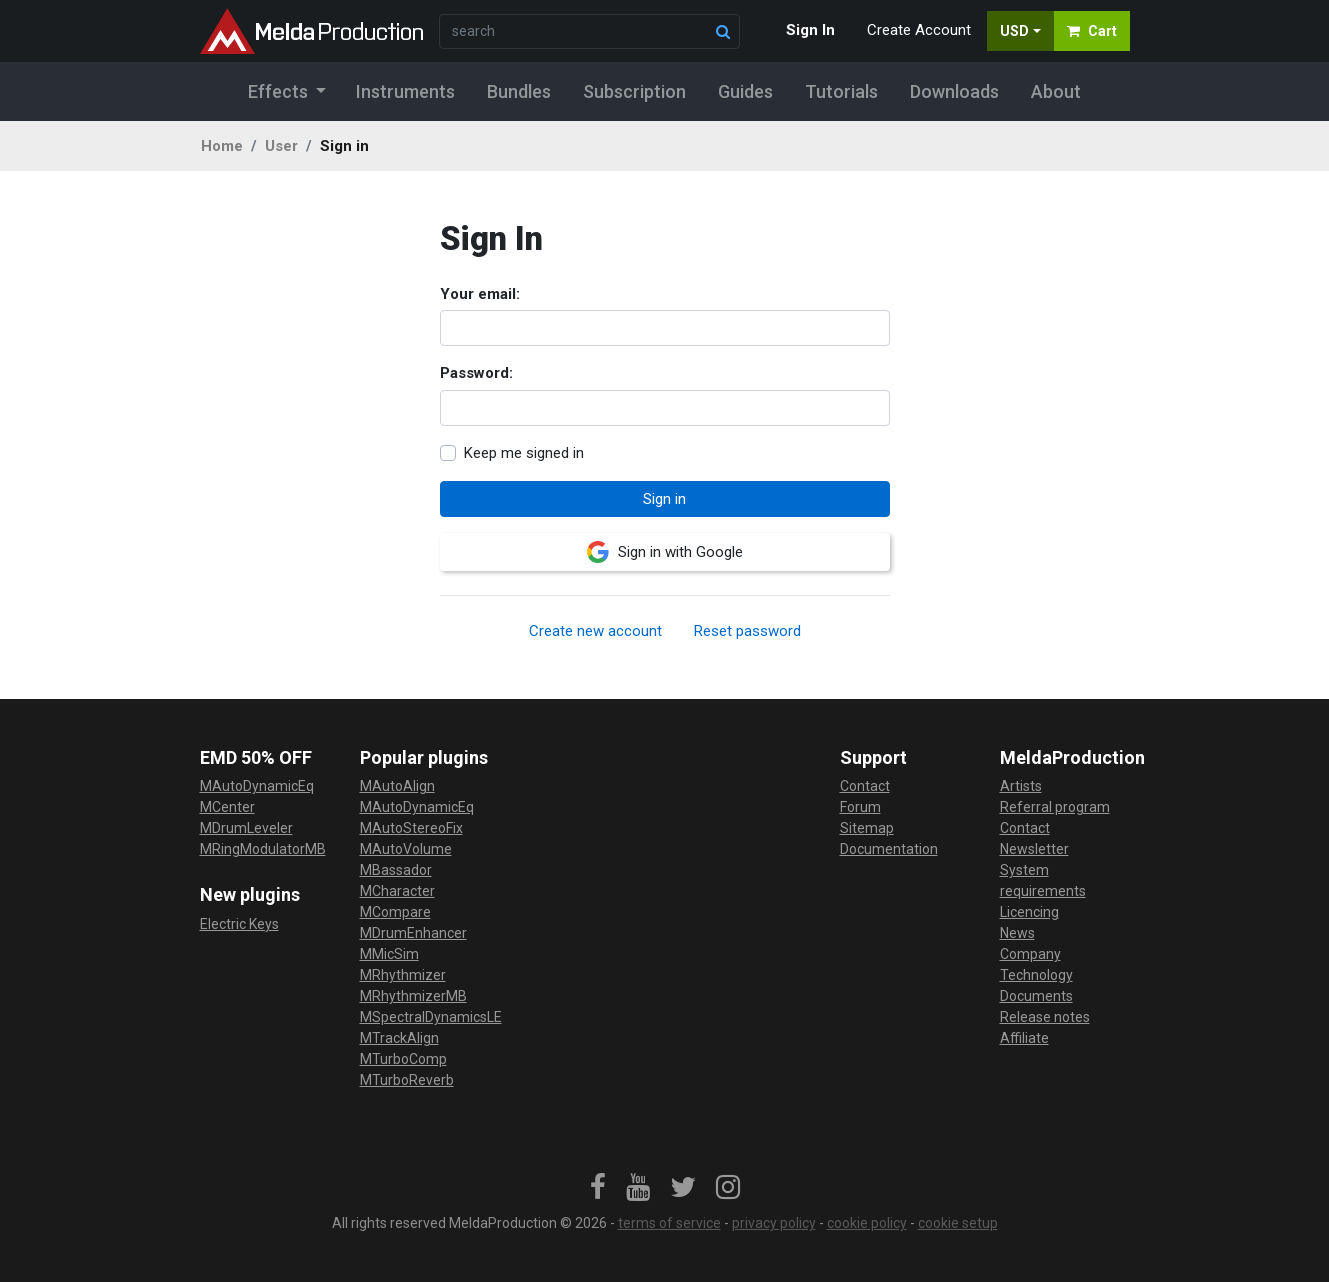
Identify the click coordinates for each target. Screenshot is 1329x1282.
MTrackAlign (399, 1038)
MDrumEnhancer (413, 933)
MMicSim (389, 954)
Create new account (595, 631)
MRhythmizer (403, 975)
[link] (598, 1188)
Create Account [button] (919, 30)
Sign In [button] (810, 30)
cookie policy (867, 1223)
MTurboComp (403, 1059)
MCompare (395, 912)
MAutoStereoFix (411, 828)
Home (222, 146)
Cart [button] (1092, 31)
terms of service (669, 1223)
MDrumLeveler (246, 828)
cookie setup (958, 1223)
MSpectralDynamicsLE (431, 1017)
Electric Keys (239, 924)
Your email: (480, 294)
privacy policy (774, 1223)
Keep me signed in (524, 453)
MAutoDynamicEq (257, 786)
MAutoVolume (406, 849)
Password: (476, 373)
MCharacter (397, 891)
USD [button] (1014, 31)
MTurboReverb (407, 1080)
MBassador (396, 870)
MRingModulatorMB (263, 849)
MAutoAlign (397, 786)
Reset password (747, 631)
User (281, 146)
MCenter (227, 807)
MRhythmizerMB (413, 996)
